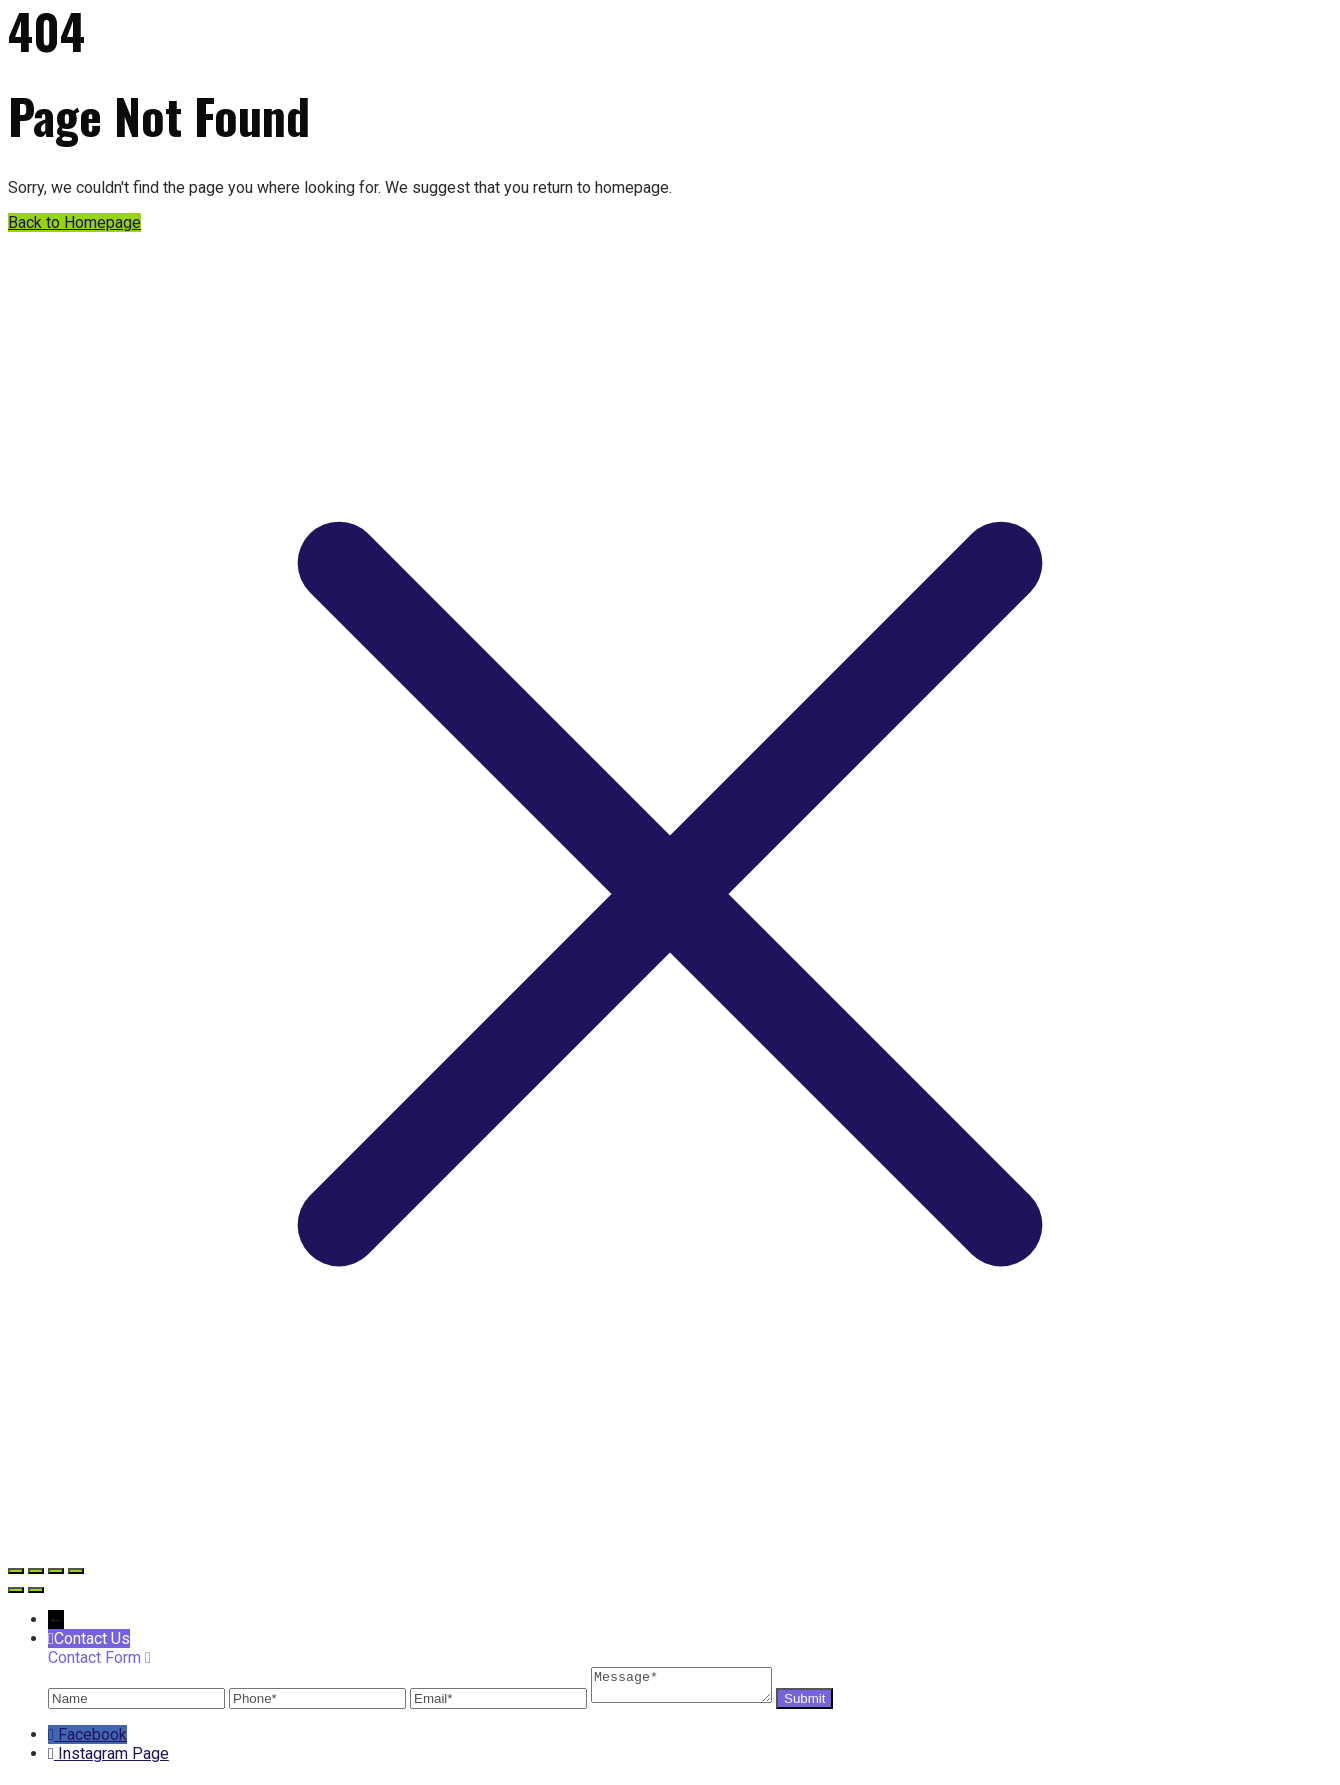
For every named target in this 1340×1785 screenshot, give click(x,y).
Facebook (92, 1740)
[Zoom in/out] (16, 1571)
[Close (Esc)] (76, 1571)
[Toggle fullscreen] (36, 1571)
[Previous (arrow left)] (16, 1590)
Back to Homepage (74, 222)
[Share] (56, 1571)
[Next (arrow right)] (36, 1590)
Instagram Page (113, 1759)
